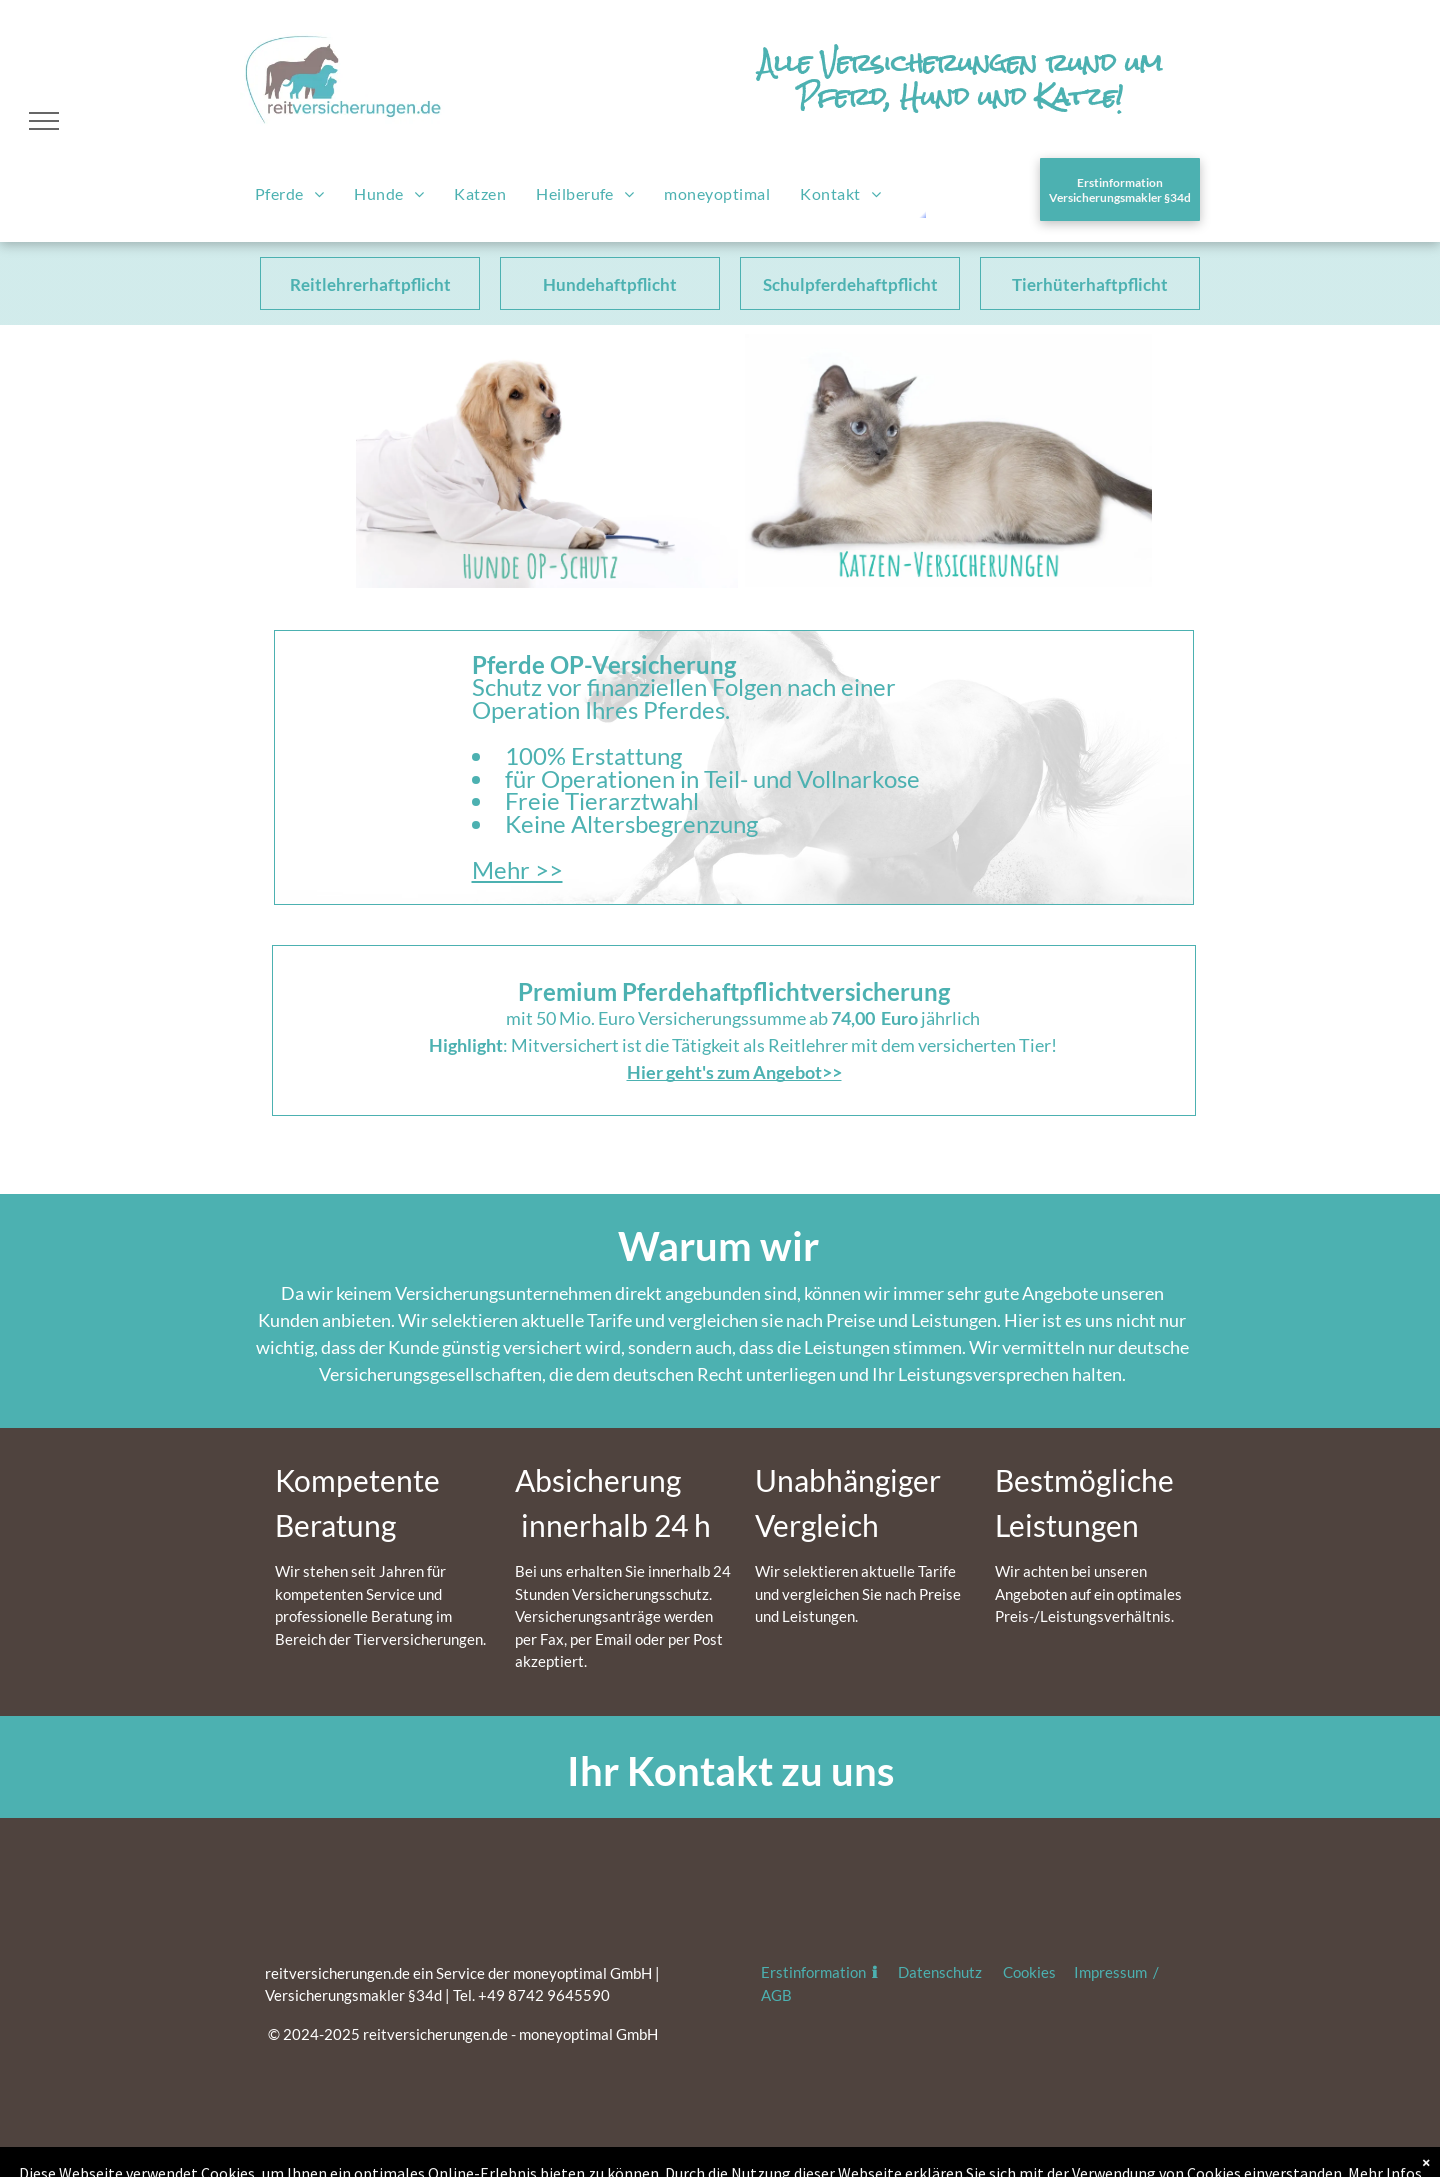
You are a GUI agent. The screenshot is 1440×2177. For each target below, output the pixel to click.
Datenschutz (940, 1972)
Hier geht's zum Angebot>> (734, 1072)
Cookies (1029, 1972)
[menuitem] (289, 194)
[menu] (44, 121)
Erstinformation (815, 1972)
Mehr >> (517, 869)
